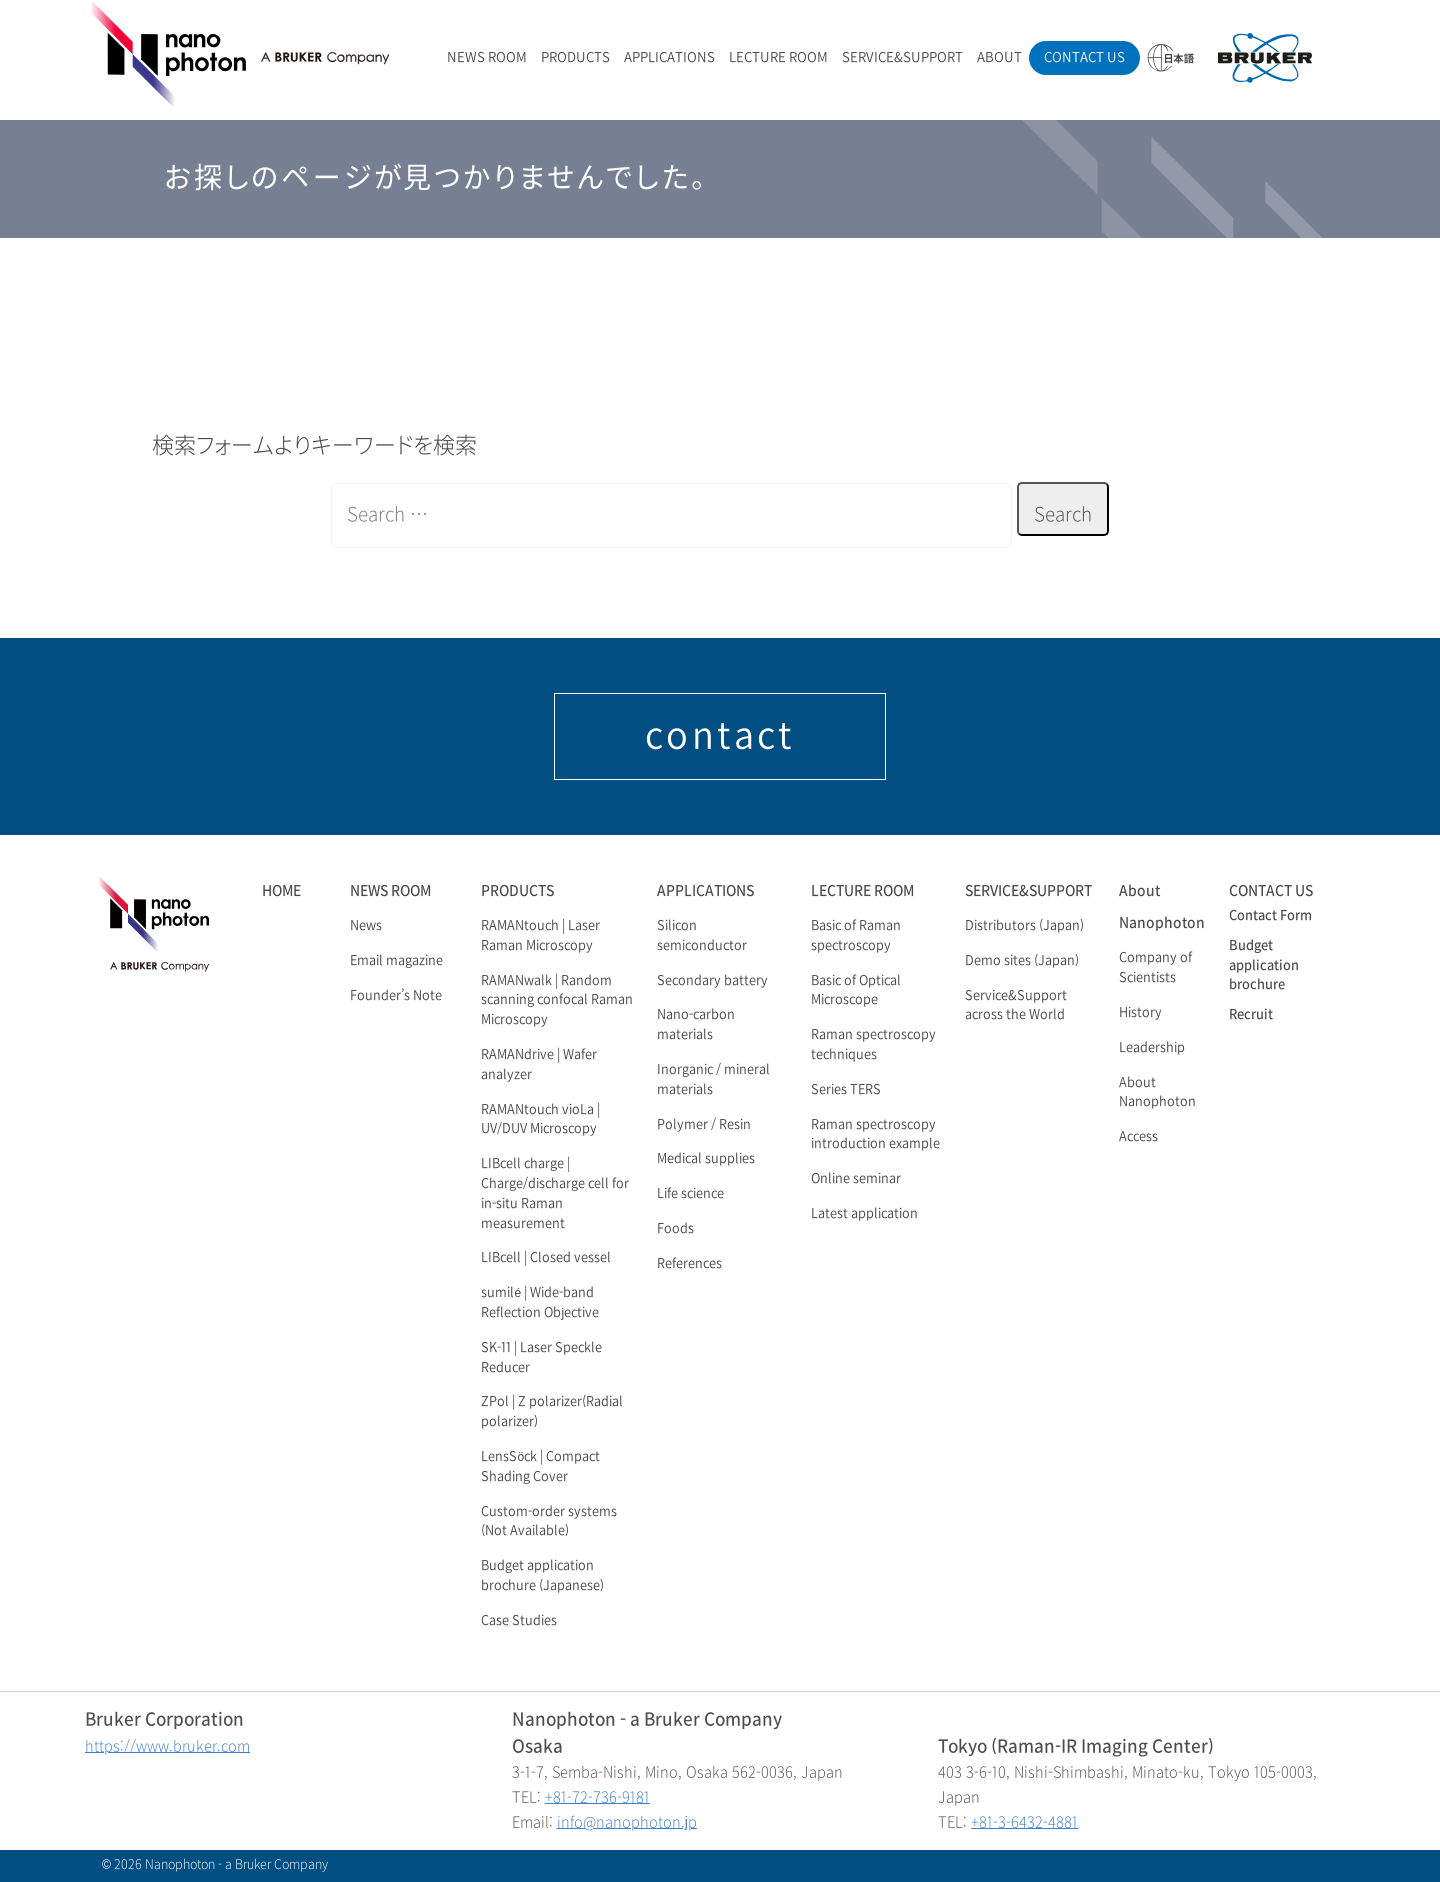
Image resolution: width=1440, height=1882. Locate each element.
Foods (675, 1229)
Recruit (1251, 1015)
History (1140, 1013)
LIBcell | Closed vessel (546, 1258)
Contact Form (1270, 916)
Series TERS (846, 1090)
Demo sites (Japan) (1022, 961)
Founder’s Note (396, 996)
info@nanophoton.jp (627, 1822)
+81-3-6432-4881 (1024, 1822)
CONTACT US (1084, 57)
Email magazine (396, 961)
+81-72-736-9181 (597, 1797)
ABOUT (999, 57)
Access (1138, 1137)
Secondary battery (712, 981)
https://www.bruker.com (167, 1746)
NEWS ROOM (487, 57)
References (689, 1264)
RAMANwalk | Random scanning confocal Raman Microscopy (557, 1001)
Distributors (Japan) (1024, 926)
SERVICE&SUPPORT (902, 57)
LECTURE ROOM (778, 57)
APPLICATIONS (669, 57)
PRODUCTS (575, 57)
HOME (281, 890)
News (366, 926)
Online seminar (856, 1179)
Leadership (1152, 1048)
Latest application (864, 1214)
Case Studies (519, 1621)
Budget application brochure (1264, 966)
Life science (690, 1194)
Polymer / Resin (704, 1125)
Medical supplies (706, 1159)
